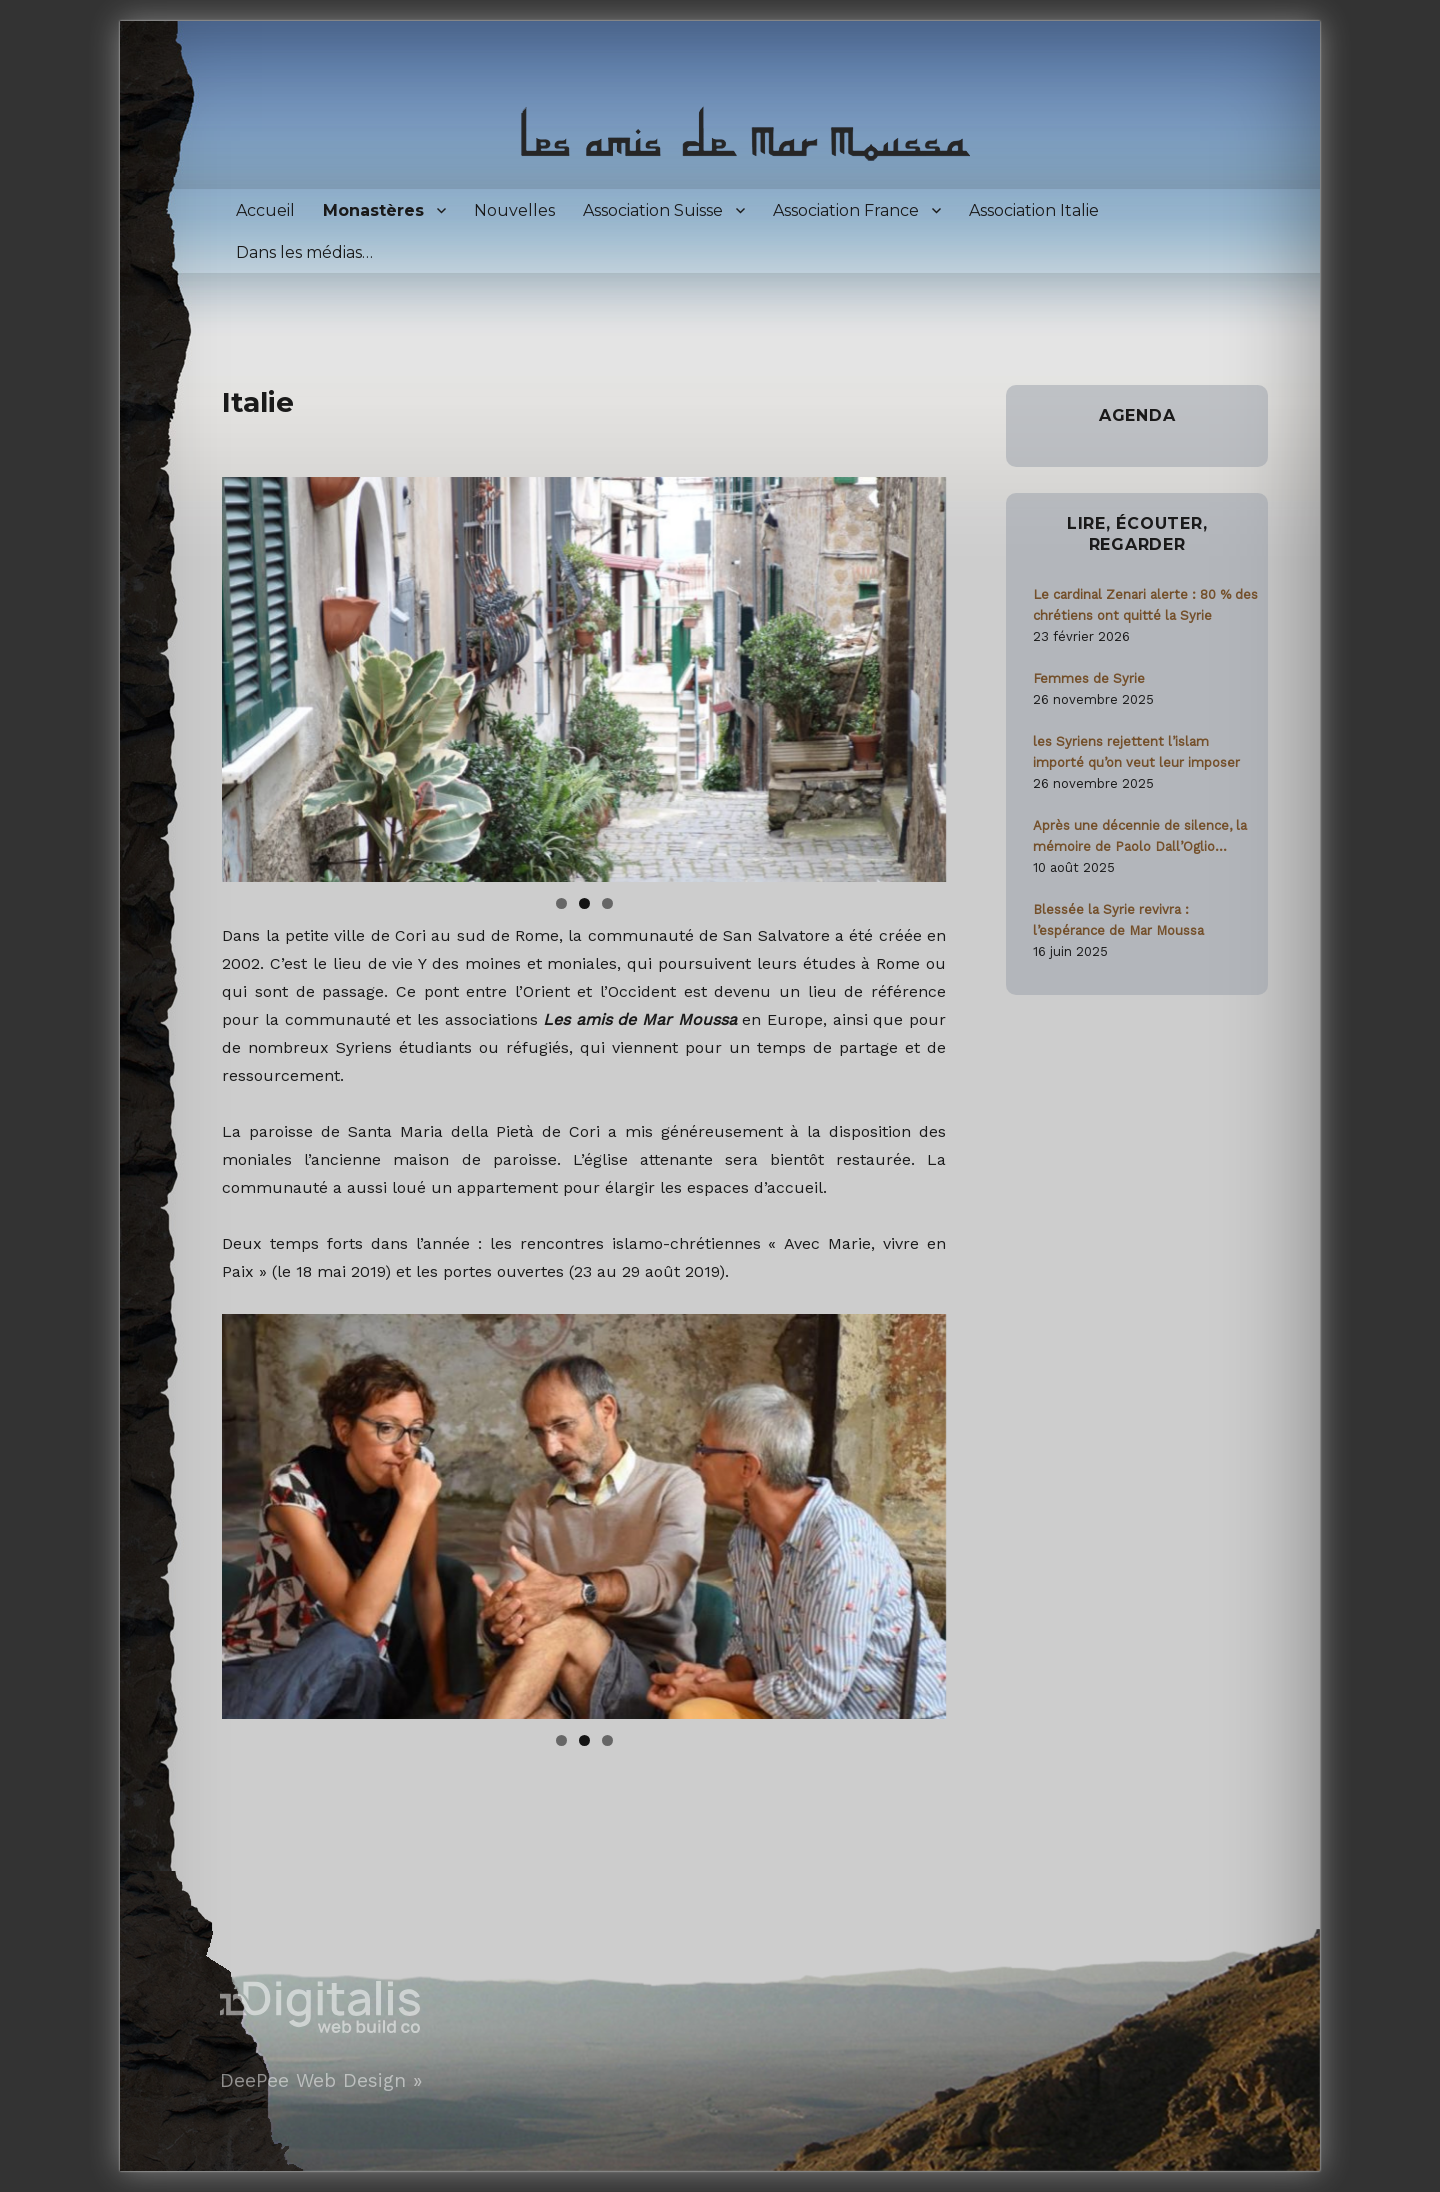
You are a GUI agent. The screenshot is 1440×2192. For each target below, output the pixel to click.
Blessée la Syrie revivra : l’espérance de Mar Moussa (1118, 920)
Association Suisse (653, 210)
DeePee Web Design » (321, 2080)
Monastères (373, 210)
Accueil (265, 210)
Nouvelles (514, 210)
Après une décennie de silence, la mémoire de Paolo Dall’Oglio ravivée (1140, 837)
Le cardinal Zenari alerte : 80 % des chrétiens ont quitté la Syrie (1145, 605)
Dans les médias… (304, 252)
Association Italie (1034, 210)
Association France (846, 210)
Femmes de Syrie (1089, 678)
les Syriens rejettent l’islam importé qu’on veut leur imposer (1136, 752)
